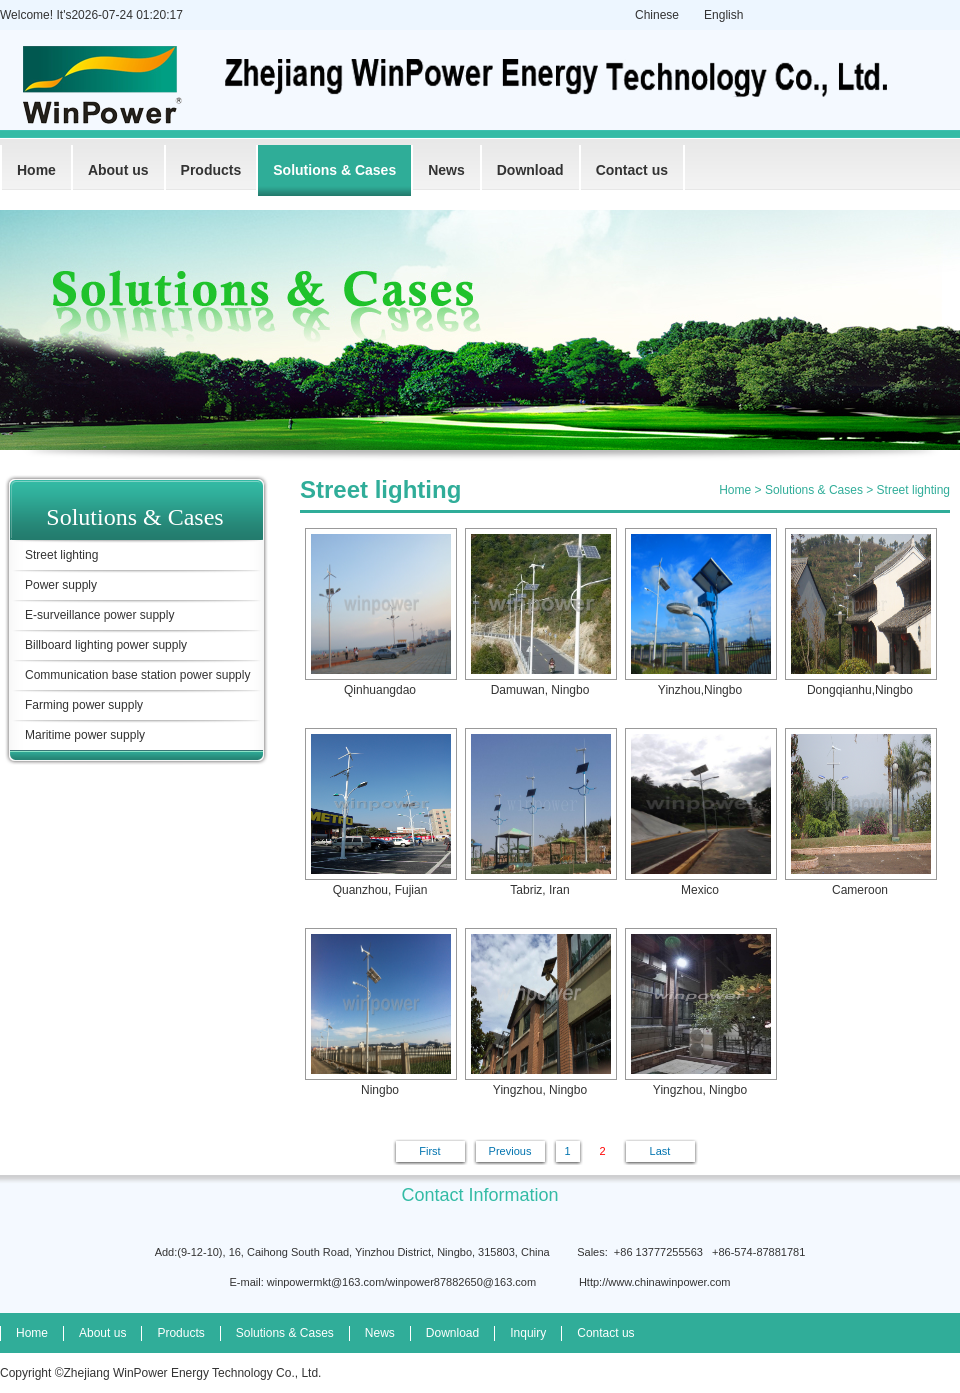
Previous (510, 1151)
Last (660, 1151)
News (446, 170)
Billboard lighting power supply (106, 645)
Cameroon (860, 812)
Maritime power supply (85, 735)
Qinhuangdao (380, 612)
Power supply (61, 585)
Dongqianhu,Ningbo (860, 612)
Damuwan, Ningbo (540, 612)
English (723, 15)
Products (211, 170)
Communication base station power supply (137, 675)
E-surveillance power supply (99, 615)
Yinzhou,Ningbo (700, 612)
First (429, 1151)
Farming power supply (84, 705)
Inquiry (528, 1333)
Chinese (657, 15)
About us (118, 170)
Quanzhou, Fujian (380, 812)
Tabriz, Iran (540, 812)
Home (36, 170)
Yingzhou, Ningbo (540, 1012)
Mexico (700, 812)
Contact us (632, 170)
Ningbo (380, 1012)
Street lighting (61, 555)
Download (530, 170)
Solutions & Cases (334, 170)
